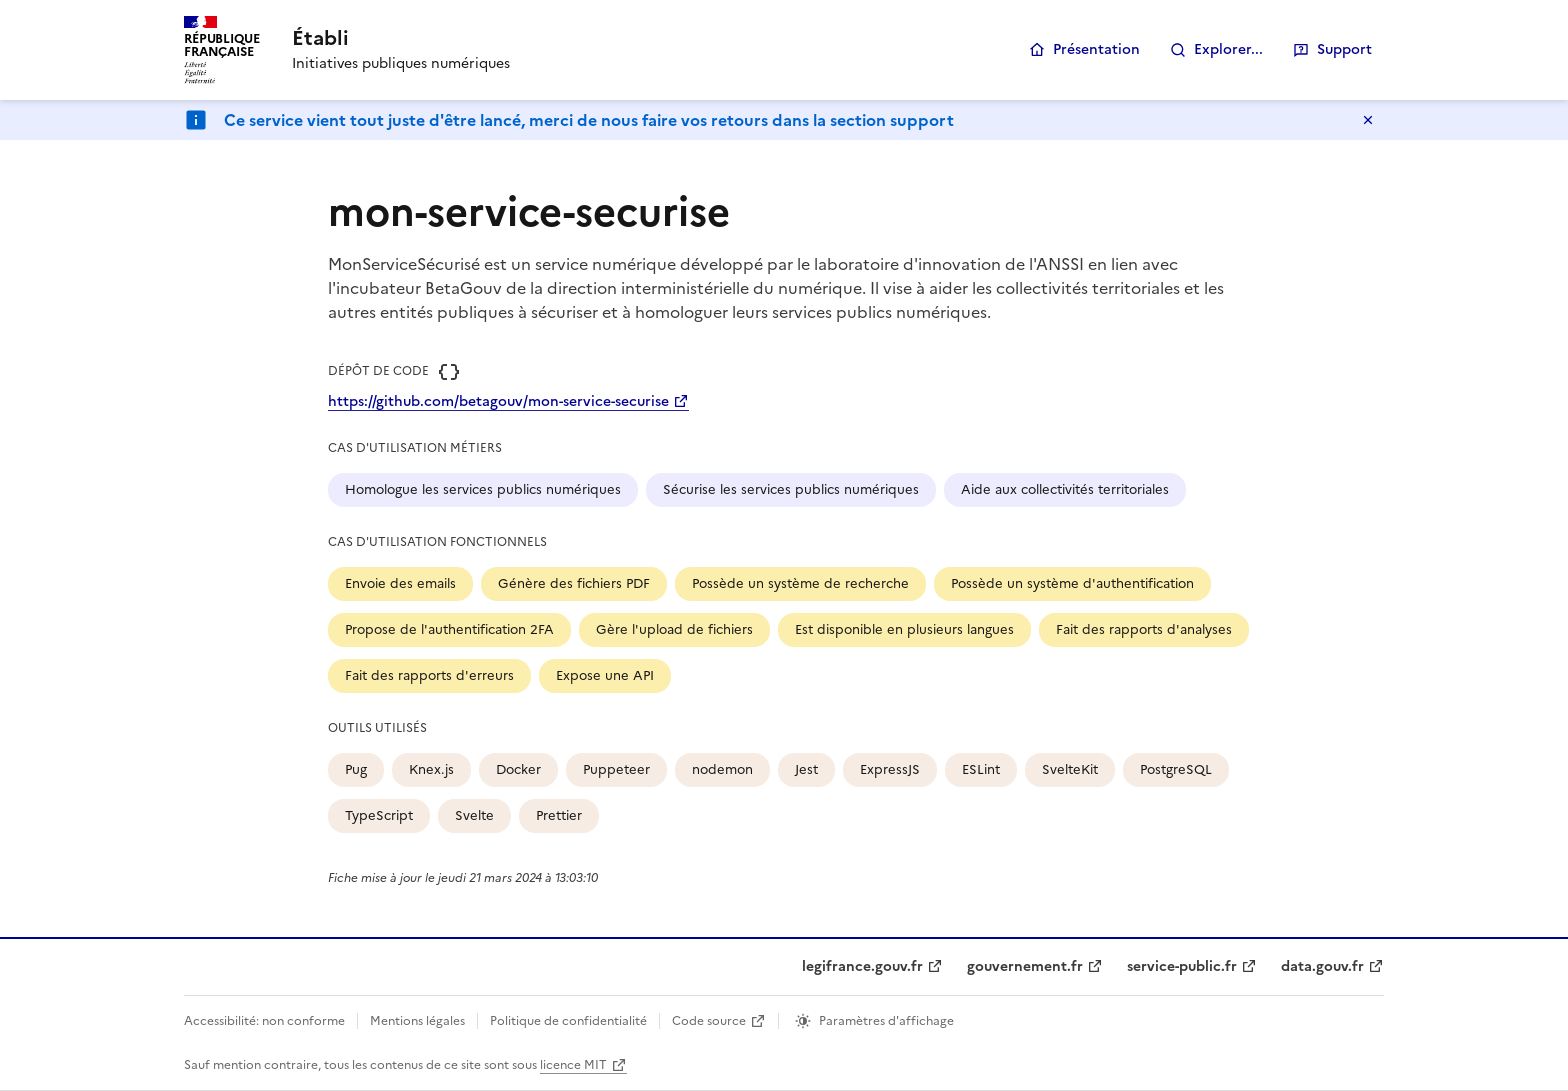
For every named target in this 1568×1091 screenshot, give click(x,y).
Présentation (1096, 49)
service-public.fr (1182, 966)
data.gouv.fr (1322, 966)
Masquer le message (1368, 120)
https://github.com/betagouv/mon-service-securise (498, 401)
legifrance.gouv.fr (862, 966)
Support (1344, 49)
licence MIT (573, 1065)
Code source (709, 1021)
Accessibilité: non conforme (264, 1021)
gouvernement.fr (1025, 966)
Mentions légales (417, 1021)
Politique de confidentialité (568, 1021)
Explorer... (1228, 49)
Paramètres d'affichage (886, 1021)
